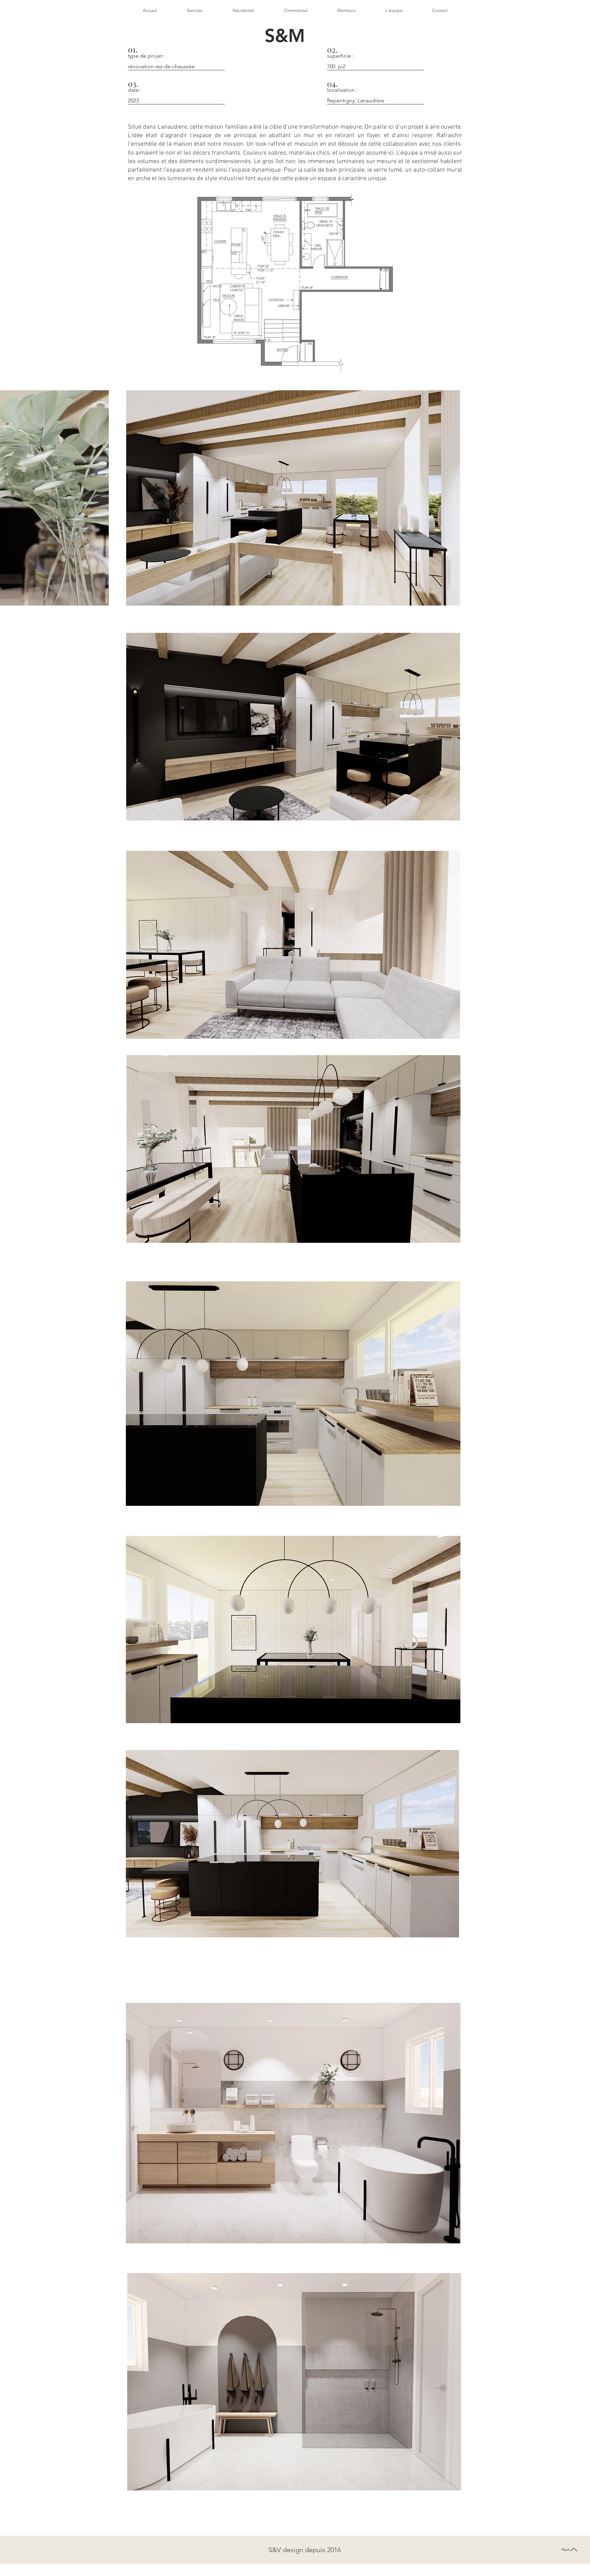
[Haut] (569, 2550)
